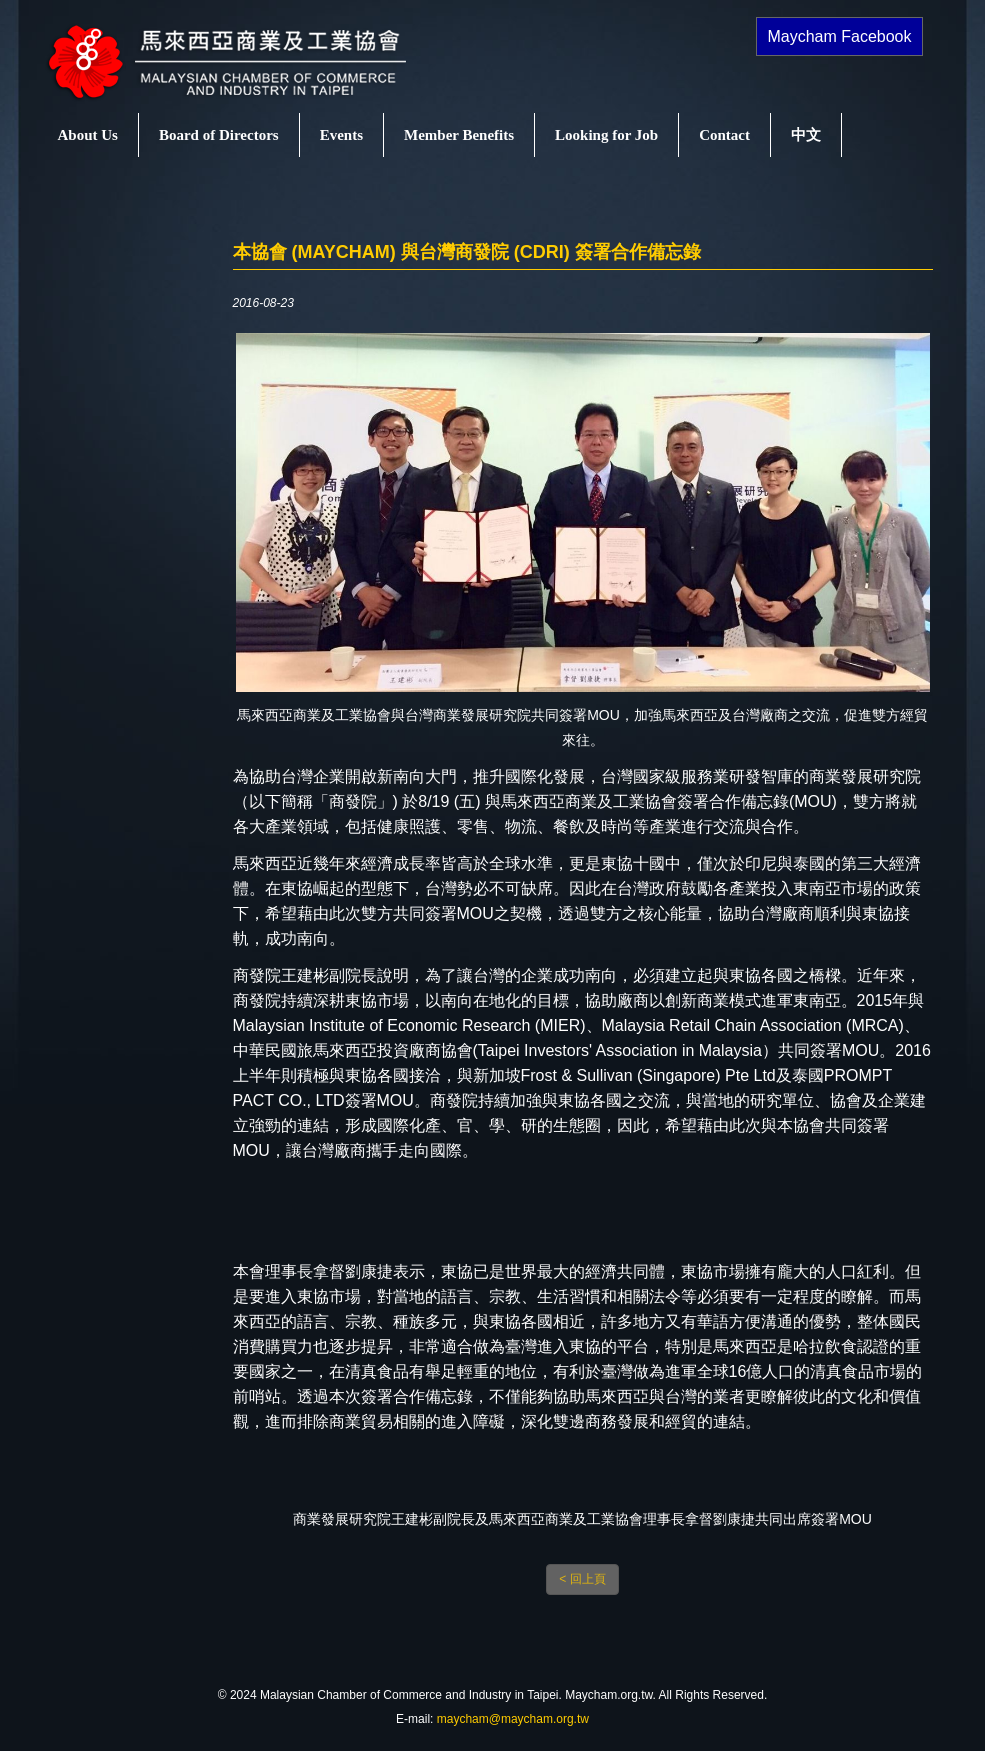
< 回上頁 (582, 1579)
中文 (806, 135)
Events (341, 135)
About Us (88, 135)
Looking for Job (606, 135)
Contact (724, 135)
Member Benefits (459, 135)
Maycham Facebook (839, 36)
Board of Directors (219, 135)
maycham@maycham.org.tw (513, 1719)
